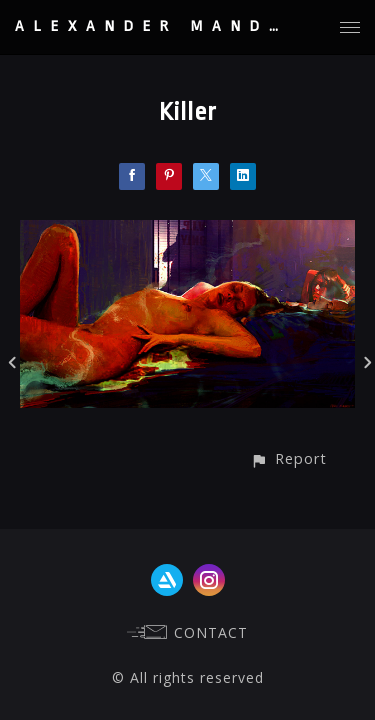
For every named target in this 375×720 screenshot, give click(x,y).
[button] (288, 458)
